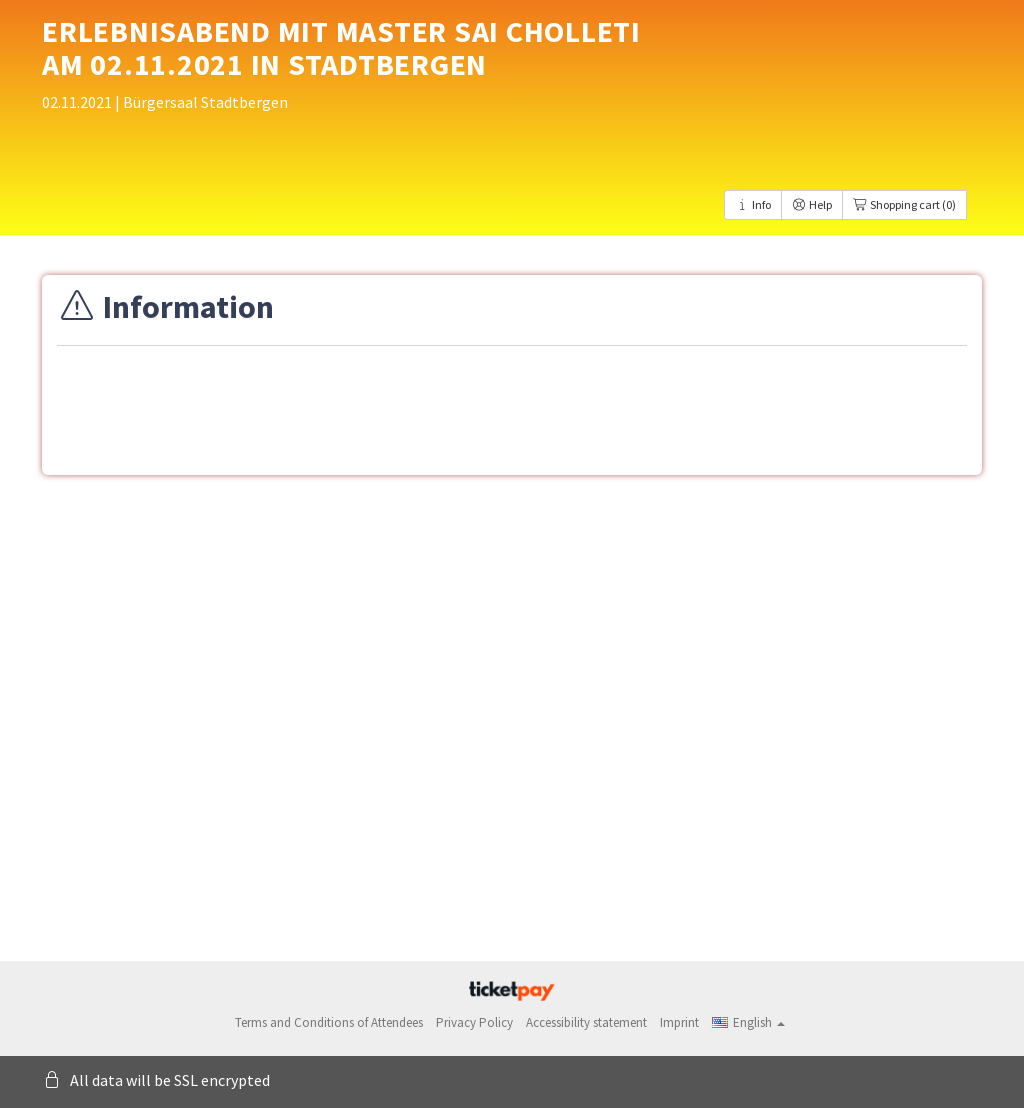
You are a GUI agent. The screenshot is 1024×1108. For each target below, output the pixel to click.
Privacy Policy (474, 1022)
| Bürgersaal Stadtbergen (201, 102)
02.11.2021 (78, 102)
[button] (748, 1022)
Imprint (679, 1022)
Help (812, 204)
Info (753, 204)
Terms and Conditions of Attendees (329, 1022)
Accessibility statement (586, 1022)
